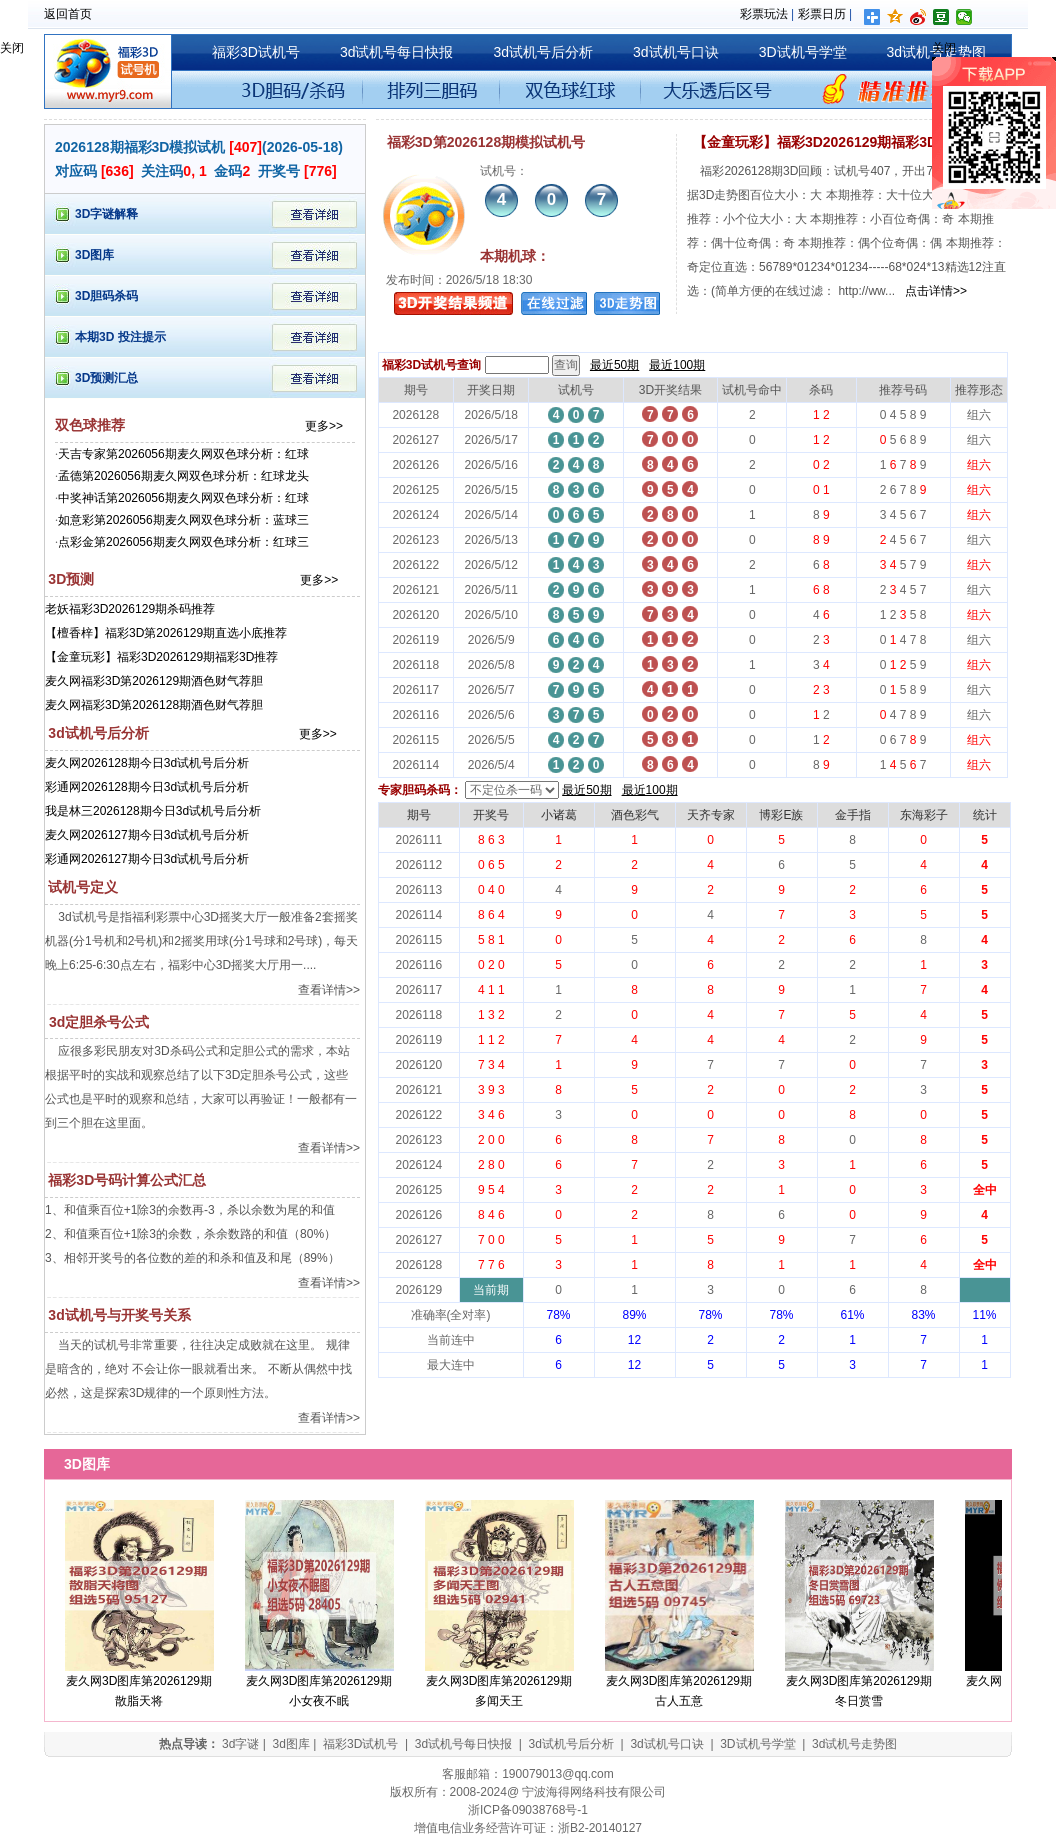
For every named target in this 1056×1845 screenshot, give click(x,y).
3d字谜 (240, 1744)
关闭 (12, 48)
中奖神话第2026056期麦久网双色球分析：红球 (183, 498)
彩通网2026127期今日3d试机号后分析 (147, 859)
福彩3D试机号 (256, 52)
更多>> (324, 426)
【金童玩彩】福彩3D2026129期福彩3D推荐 (161, 657)
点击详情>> (934, 291)
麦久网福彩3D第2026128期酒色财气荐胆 (154, 705)
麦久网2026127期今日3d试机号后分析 (147, 835)
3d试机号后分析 (543, 52)
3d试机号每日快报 (397, 52)
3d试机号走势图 (854, 1744)
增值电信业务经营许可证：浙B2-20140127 (528, 1828)
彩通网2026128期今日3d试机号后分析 (147, 787)
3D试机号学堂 (803, 52)
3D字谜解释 (106, 214)
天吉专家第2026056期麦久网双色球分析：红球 (183, 454)
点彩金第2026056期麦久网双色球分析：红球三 (183, 542)
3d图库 (290, 1744)
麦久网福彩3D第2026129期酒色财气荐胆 (154, 681)
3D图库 (94, 255)
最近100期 (677, 365)
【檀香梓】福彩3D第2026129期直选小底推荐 (166, 633)
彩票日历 (822, 14)
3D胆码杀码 (106, 296)
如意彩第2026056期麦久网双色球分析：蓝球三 (183, 520)
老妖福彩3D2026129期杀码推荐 (130, 609)
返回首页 (68, 14)
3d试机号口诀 (676, 52)
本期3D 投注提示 (120, 337)
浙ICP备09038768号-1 (528, 1810)
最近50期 (614, 365)
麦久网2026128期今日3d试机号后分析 (147, 763)
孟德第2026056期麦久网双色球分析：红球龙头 (183, 476)
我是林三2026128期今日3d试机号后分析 (153, 811)
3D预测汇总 (106, 378)
